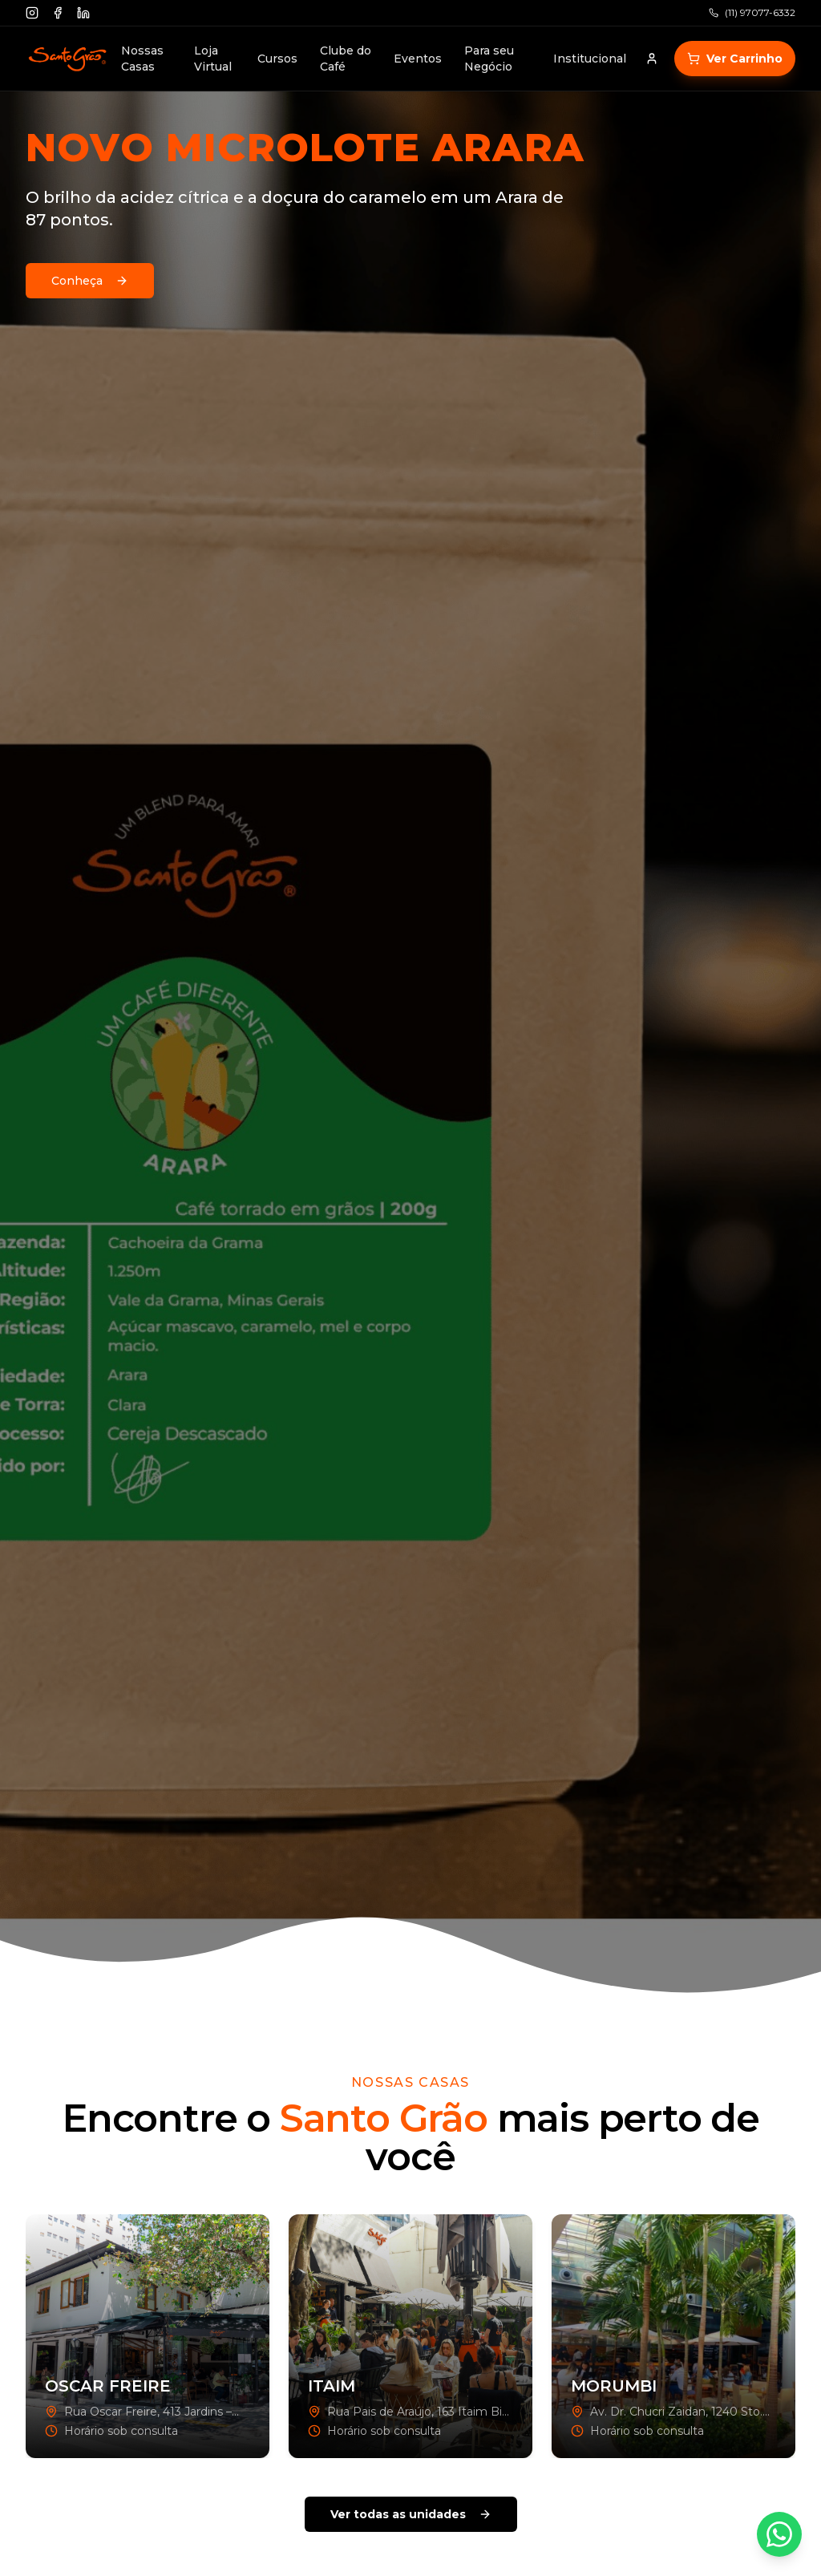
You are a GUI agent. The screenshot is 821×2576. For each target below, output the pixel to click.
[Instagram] (32, 12)
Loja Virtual (213, 58)
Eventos (418, 58)
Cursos (277, 58)
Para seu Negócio (489, 58)
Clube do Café (345, 58)
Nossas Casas (142, 58)
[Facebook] (57, 12)
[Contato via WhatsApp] (779, 2534)
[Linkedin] (83, 12)
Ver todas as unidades (410, 2514)
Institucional (589, 58)
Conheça (89, 280)
